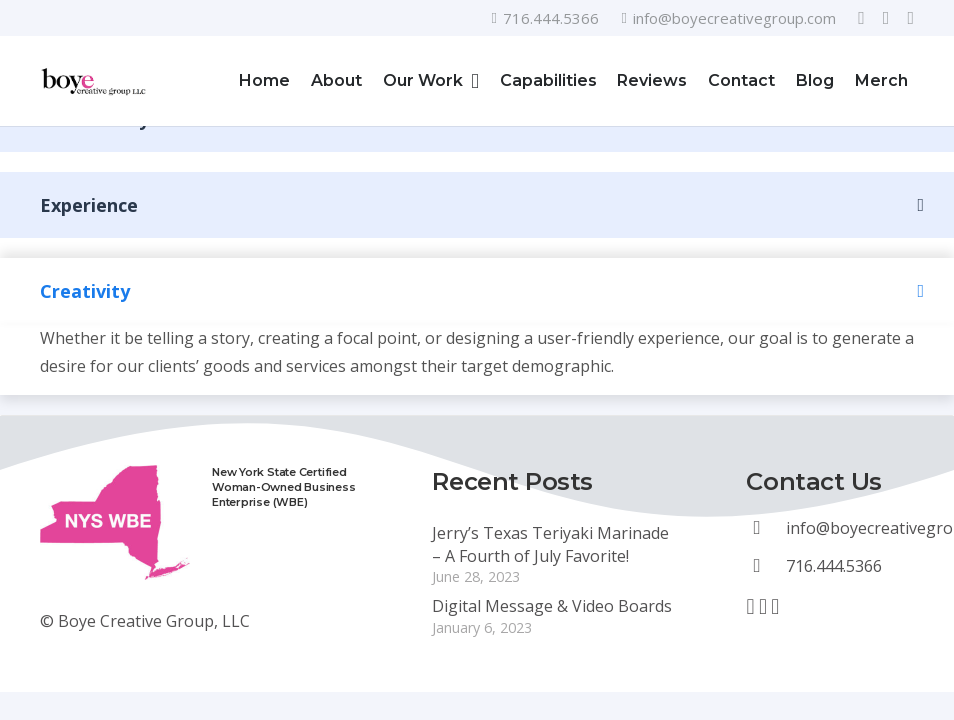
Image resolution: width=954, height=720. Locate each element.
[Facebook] (861, 18)
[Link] (94, 81)
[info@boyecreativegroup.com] (766, 528)
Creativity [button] (85, 291)
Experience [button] (89, 205)
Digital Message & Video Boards (552, 606)
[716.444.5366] (766, 566)
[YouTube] (886, 18)
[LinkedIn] (910, 18)
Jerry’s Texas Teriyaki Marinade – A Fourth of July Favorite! (550, 544)
